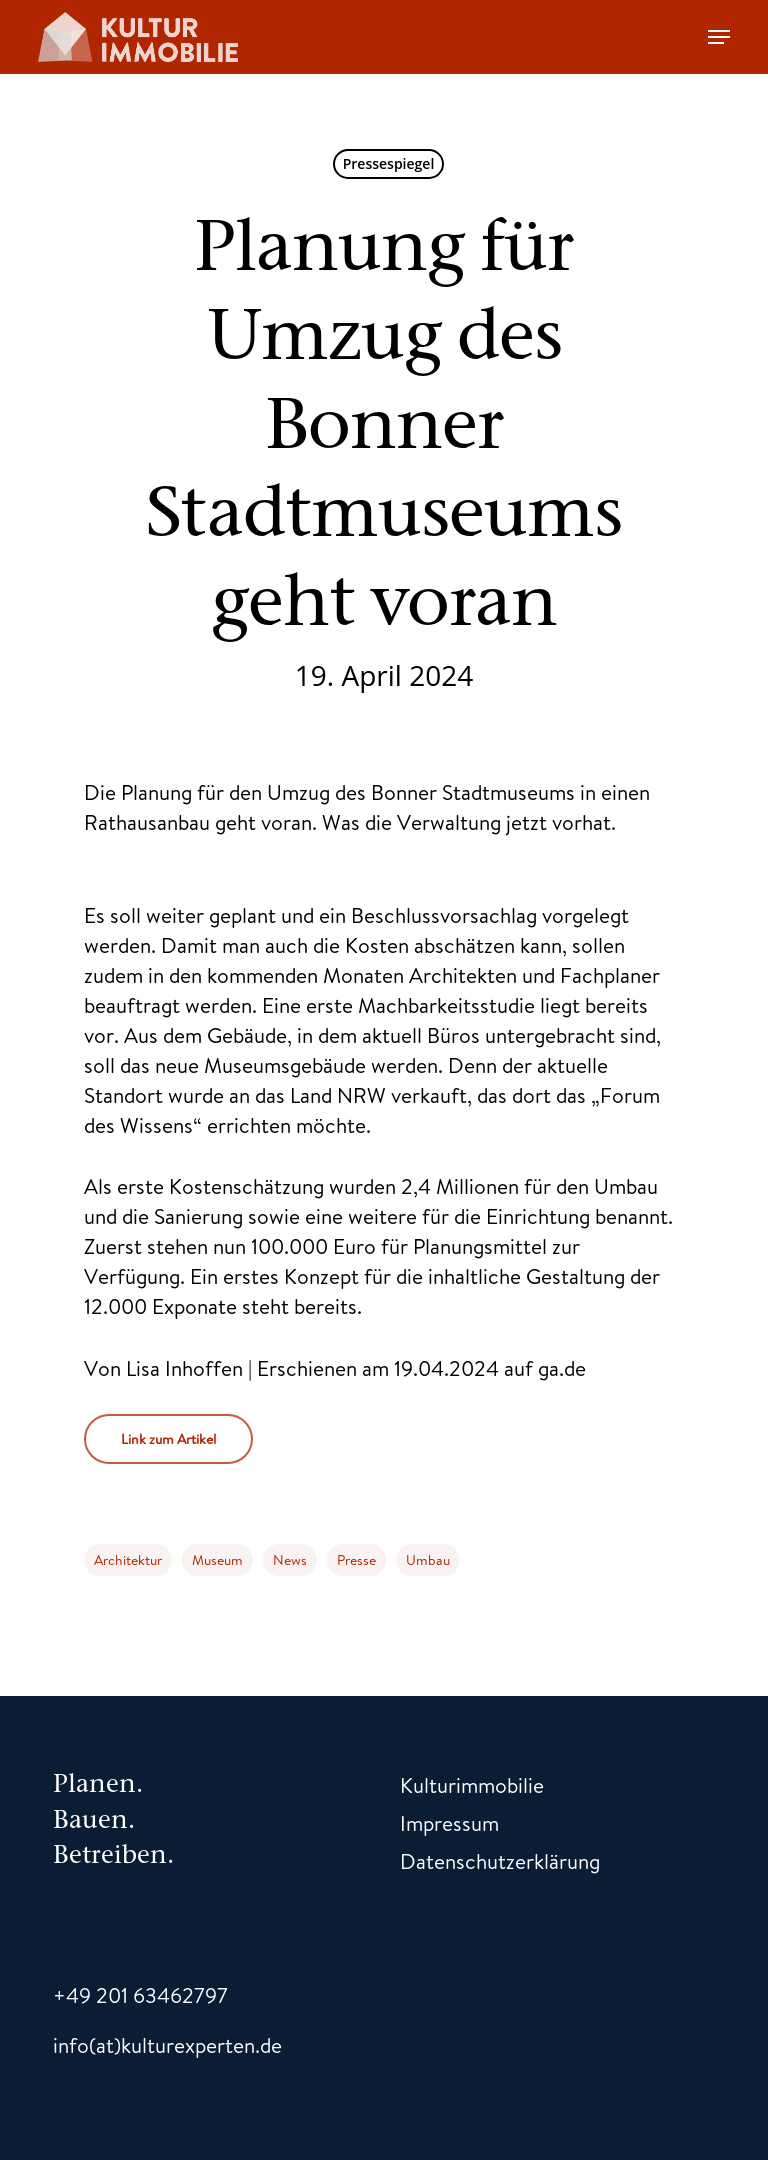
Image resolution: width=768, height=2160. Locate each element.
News (290, 1560)
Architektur (128, 1560)
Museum (217, 1560)
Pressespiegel (389, 163)
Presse (356, 1560)
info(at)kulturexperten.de (167, 2045)
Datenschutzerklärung (500, 1861)
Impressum (449, 1823)
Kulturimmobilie (472, 1785)
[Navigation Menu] (719, 37)
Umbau (428, 1560)
